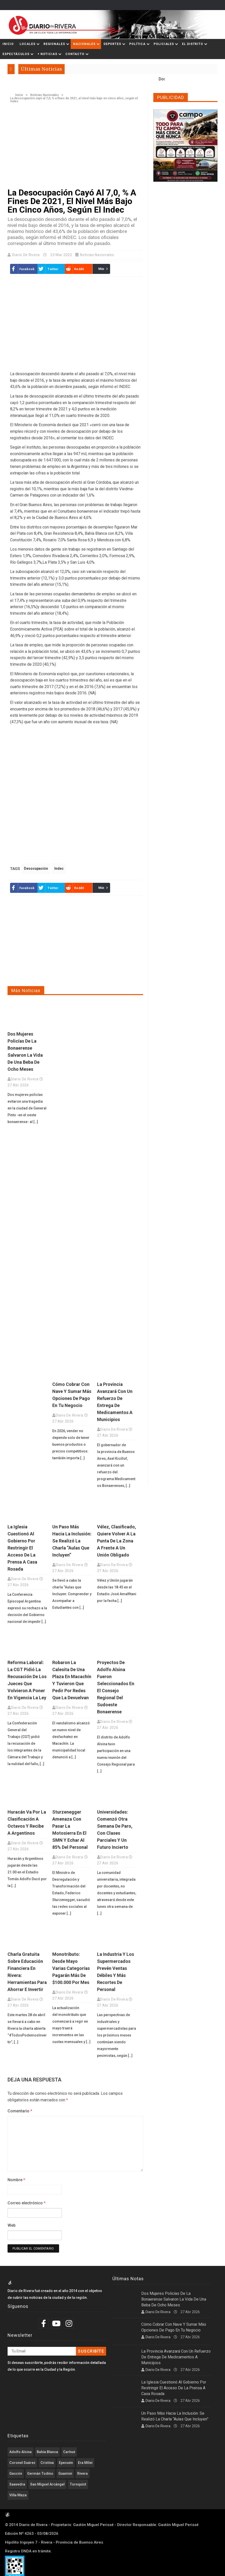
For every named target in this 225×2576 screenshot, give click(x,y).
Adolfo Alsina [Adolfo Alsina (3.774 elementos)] (20, 2452)
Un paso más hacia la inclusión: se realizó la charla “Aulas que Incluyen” (72, 1541)
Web (12, 2225)
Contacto (74, 54)
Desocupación (36, 868)
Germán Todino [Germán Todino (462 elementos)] (40, 2473)
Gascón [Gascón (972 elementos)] (15, 2473)
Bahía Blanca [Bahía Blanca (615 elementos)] (47, 2452)
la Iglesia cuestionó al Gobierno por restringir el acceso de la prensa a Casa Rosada (22, 1548)
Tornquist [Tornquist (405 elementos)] (78, 2484)
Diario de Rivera (26, 255)
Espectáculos (16, 54)
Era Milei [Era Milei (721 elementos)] (85, 2463)
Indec (59, 868)
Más (101, 269)
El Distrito (192, 44)
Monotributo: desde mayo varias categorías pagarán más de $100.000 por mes (71, 1968)
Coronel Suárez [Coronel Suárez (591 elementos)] (22, 2463)
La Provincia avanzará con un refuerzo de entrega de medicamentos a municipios (176, 2357)
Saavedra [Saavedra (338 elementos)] (17, 2484)
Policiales (164, 44)
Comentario (20, 2111)
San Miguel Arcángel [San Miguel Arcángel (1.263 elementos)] (47, 2484)
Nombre (16, 2179)
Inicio (8, 44)
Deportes (112, 44)
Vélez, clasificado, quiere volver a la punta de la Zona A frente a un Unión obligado (116, 1541)
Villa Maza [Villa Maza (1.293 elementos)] (18, 2495)
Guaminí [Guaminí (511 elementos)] (65, 2473)
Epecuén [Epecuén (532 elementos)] (66, 2463)
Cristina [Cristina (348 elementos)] (47, 2463)
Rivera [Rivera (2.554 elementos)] (82, 2473)
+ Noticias (47, 54)
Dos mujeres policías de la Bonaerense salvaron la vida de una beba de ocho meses (173, 2299)
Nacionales (84, 44)
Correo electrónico (27, 2203)
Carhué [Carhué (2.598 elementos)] (69, 2452)
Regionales (54, 44)
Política (137, 44)
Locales (27, 44)
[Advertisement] (99, 145)
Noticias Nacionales (44, 95)
